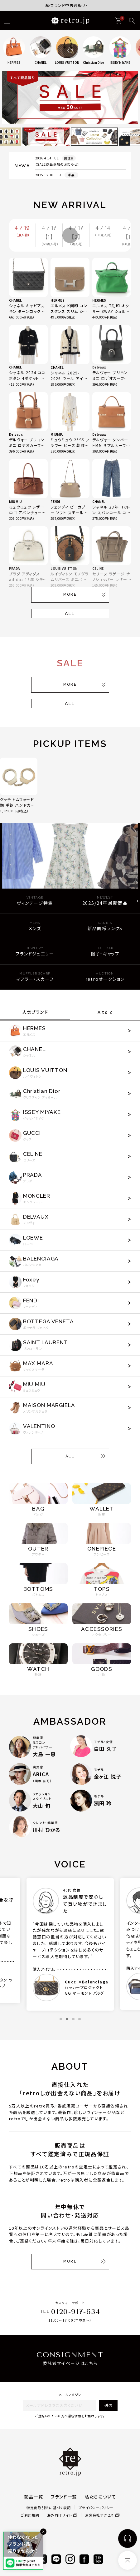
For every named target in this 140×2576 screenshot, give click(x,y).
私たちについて (100, 2496)
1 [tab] (61, 2019)
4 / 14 (103, 231)
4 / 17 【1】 (49, 235)
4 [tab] (79, 2019)
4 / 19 (23, 231)
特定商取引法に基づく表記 (49, 2507)
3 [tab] (73, 2019)
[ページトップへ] (127, 2560)
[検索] (132, 21)
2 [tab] (67, 2019)
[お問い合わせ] (127, 2538)
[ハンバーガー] (7, 21)
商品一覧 (33, 2496)
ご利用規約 (30, 2515)
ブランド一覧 (64, 2496)
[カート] (118, 20)
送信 (108, 2405)
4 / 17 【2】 (76, 235)
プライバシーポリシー (96, 2507)
